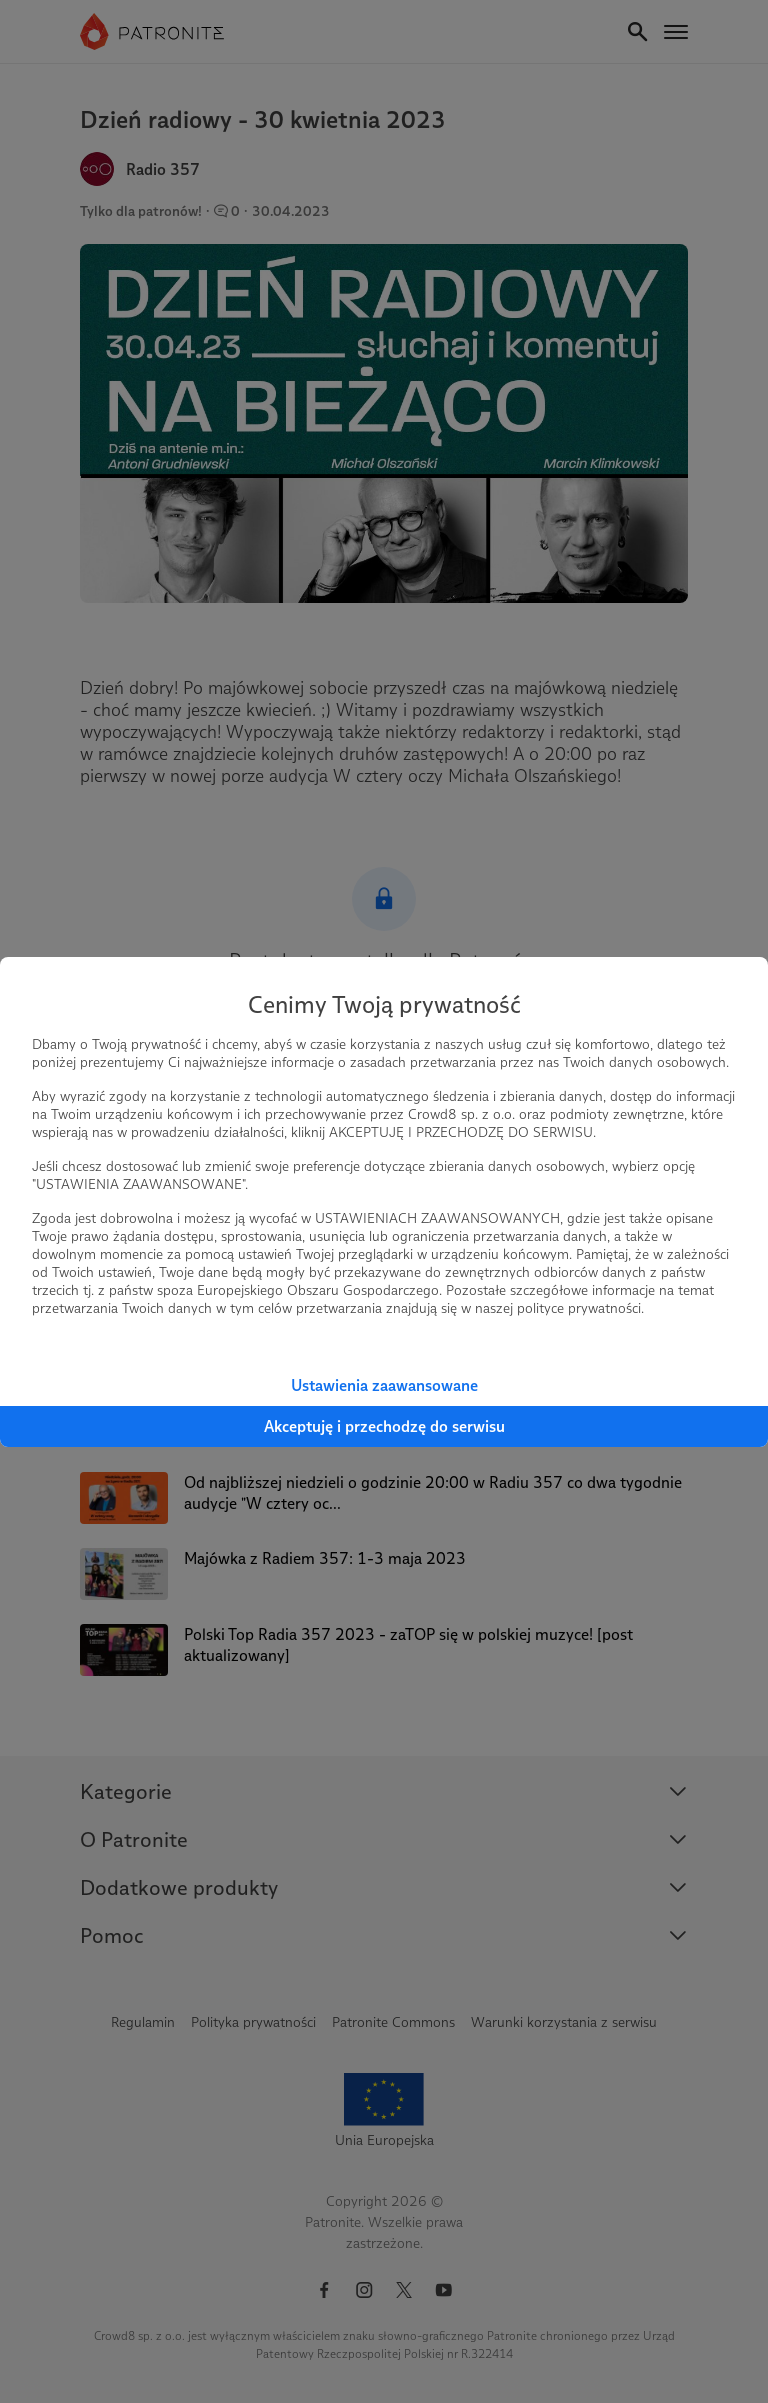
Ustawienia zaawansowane (384, 1385)
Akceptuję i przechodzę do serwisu (384, 1426)
